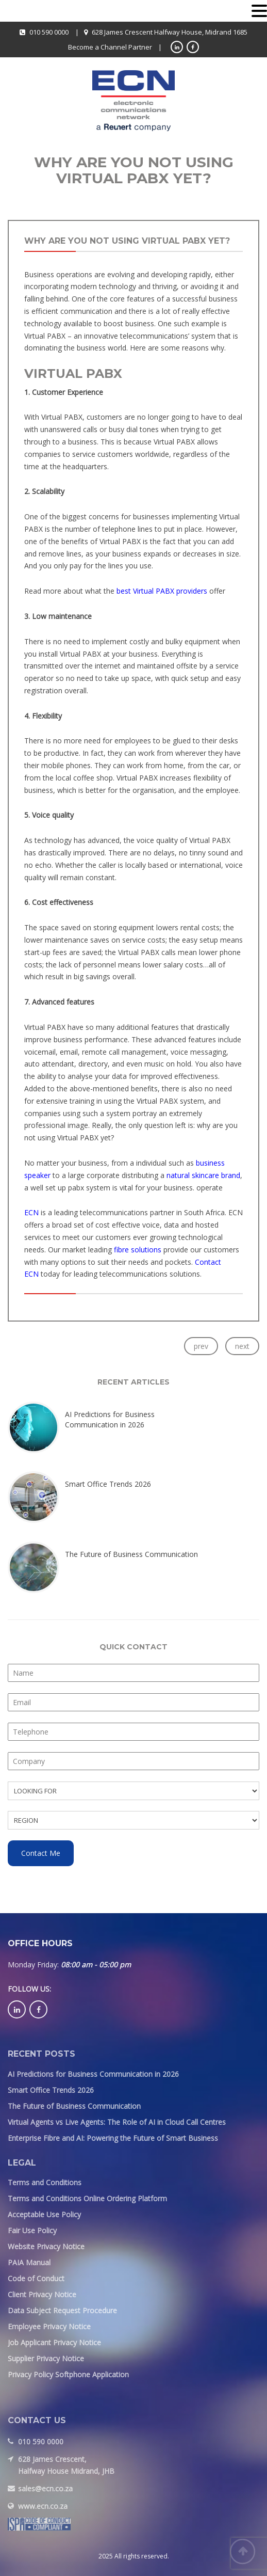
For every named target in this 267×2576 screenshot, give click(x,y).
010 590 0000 (49, 32)
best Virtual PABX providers (161, 591)
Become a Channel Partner (110, 47)
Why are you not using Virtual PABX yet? (127, 241)
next (242, 1346)
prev (201, 1346)
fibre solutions (137, 1249)
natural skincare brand (203, 1175)
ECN (32, 1212)
